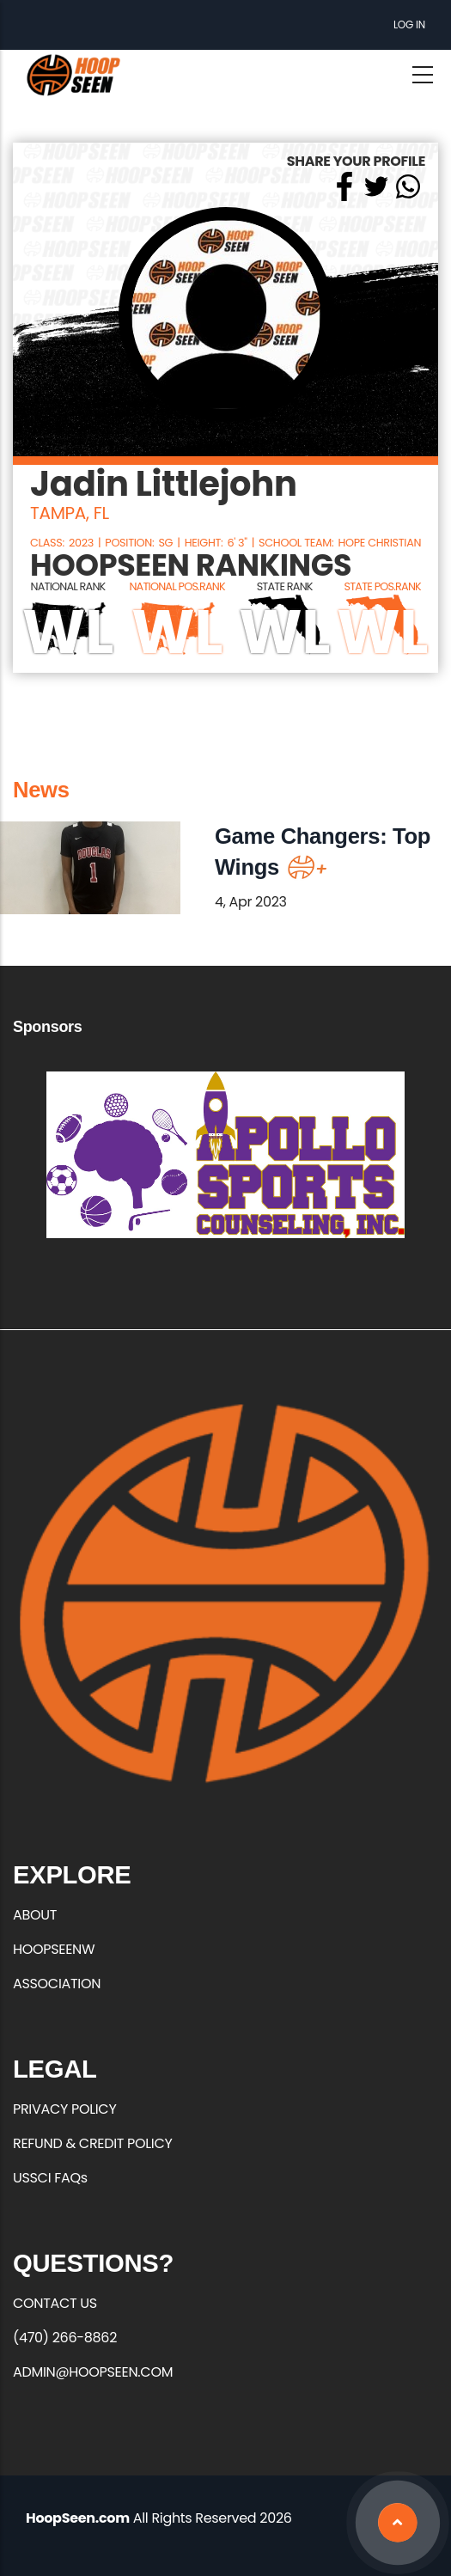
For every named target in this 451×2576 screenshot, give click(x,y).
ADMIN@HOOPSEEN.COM (93, 2372)
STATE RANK (285, 586)
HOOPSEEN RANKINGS (190, 565)
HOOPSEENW (53, 1949)
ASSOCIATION (57, 1983)
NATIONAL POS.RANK (176, 586)
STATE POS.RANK (382, 586)
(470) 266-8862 (65, 2337)
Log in (409, 24)
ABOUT (35, 1915)
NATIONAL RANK (68, 586)
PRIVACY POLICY (64, 2109)
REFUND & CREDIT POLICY (93, 2143)
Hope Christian (379, 542)
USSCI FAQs (50, 2178)
